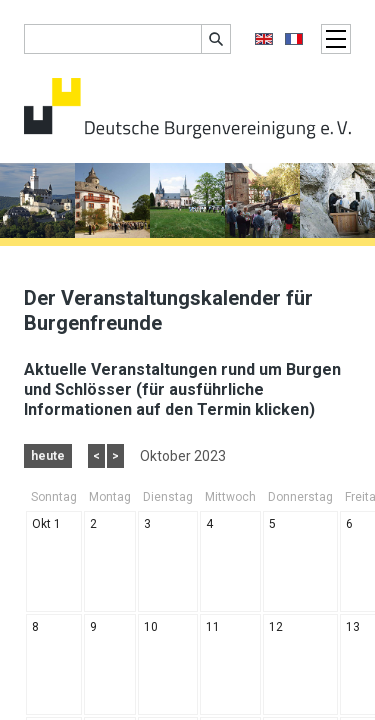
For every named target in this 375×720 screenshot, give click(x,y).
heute (48, 456)
